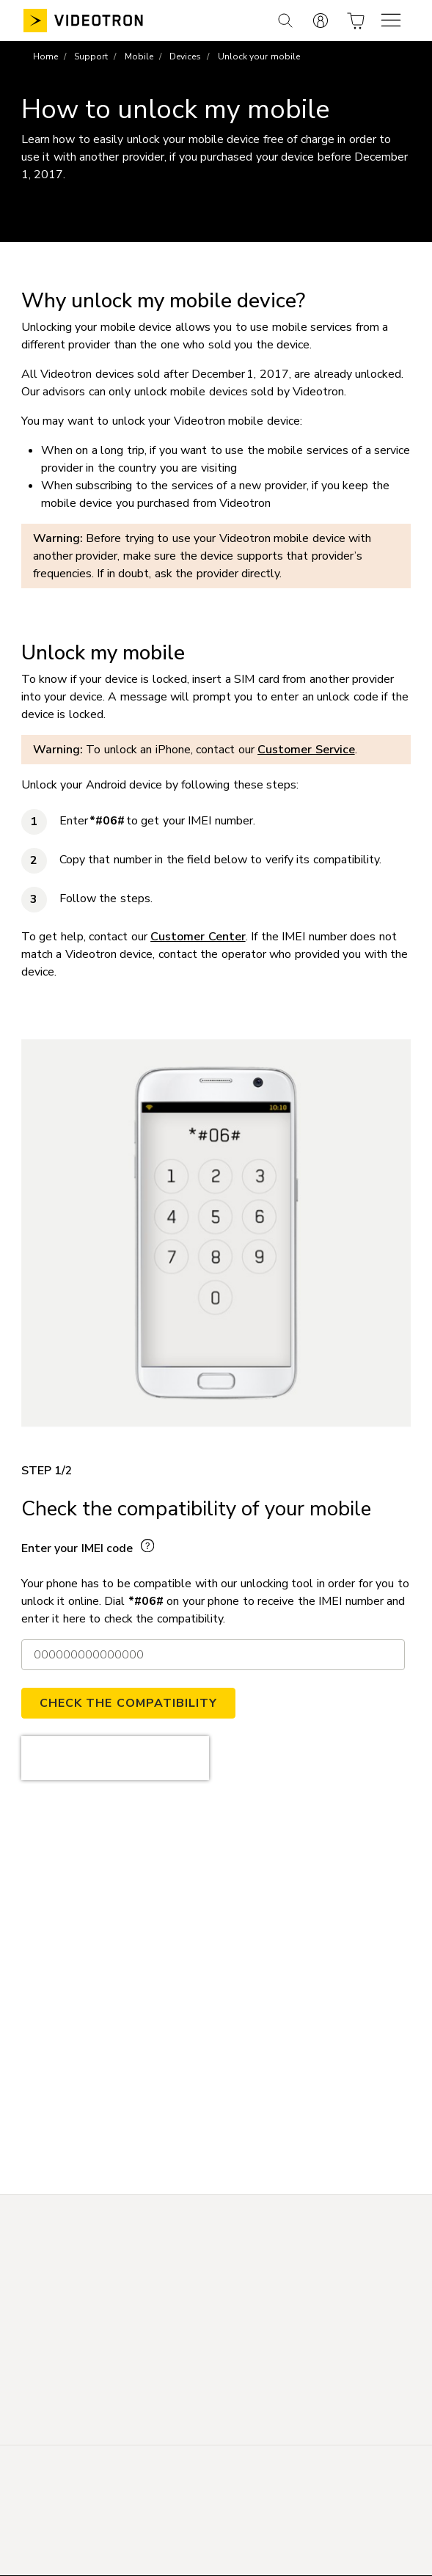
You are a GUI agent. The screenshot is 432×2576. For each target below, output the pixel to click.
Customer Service (306, 750)
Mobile (139, 56)
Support (91, 56)
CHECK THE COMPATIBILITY (128, 1703)
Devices (185, 56)
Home (45, 56)
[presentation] (115, 1758)
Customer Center (198, 937)
